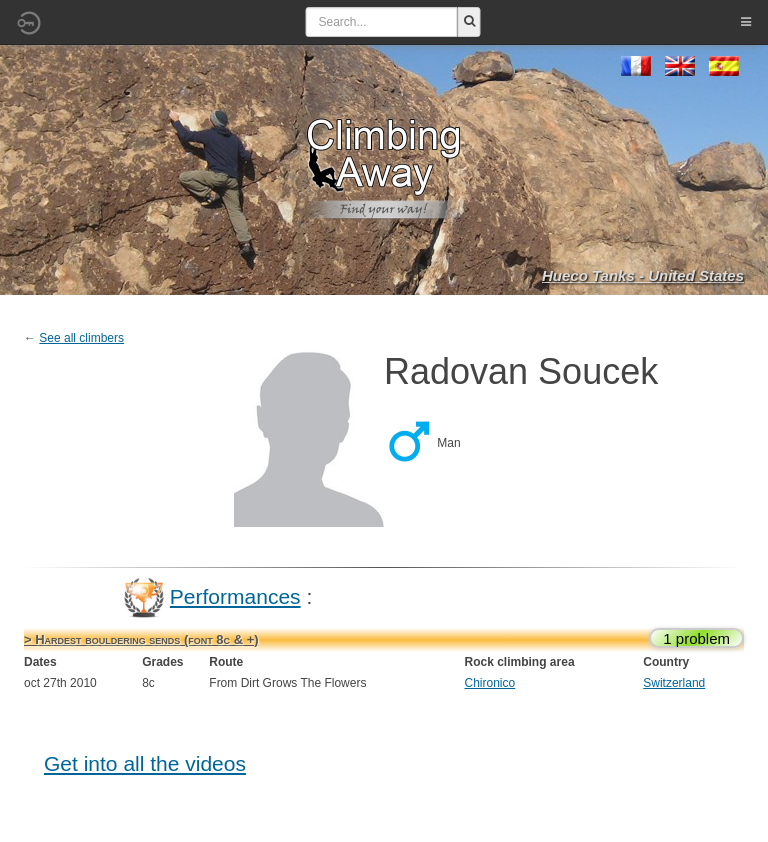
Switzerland (674, 683)
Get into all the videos (145, 763)
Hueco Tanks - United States (643, 275)
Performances (235, 596)
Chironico (490, 683)
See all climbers (81, 338)
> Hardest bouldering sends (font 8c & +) (141, 639)
